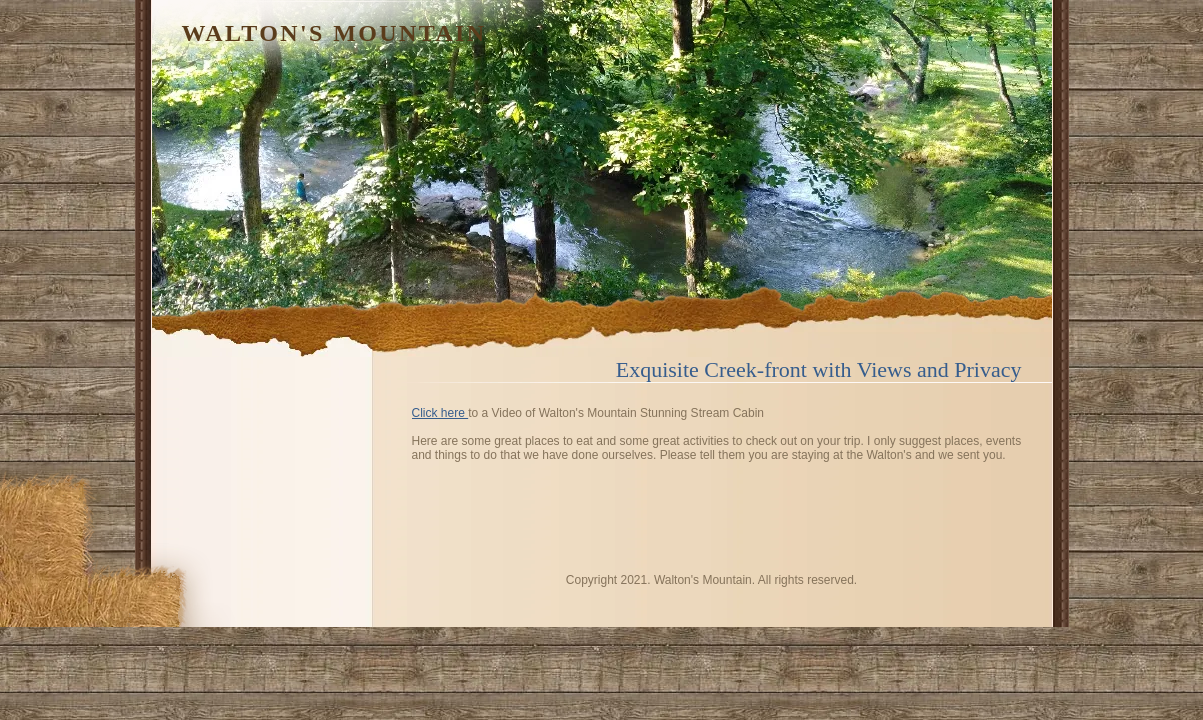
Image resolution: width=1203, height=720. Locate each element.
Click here (440, 413)
